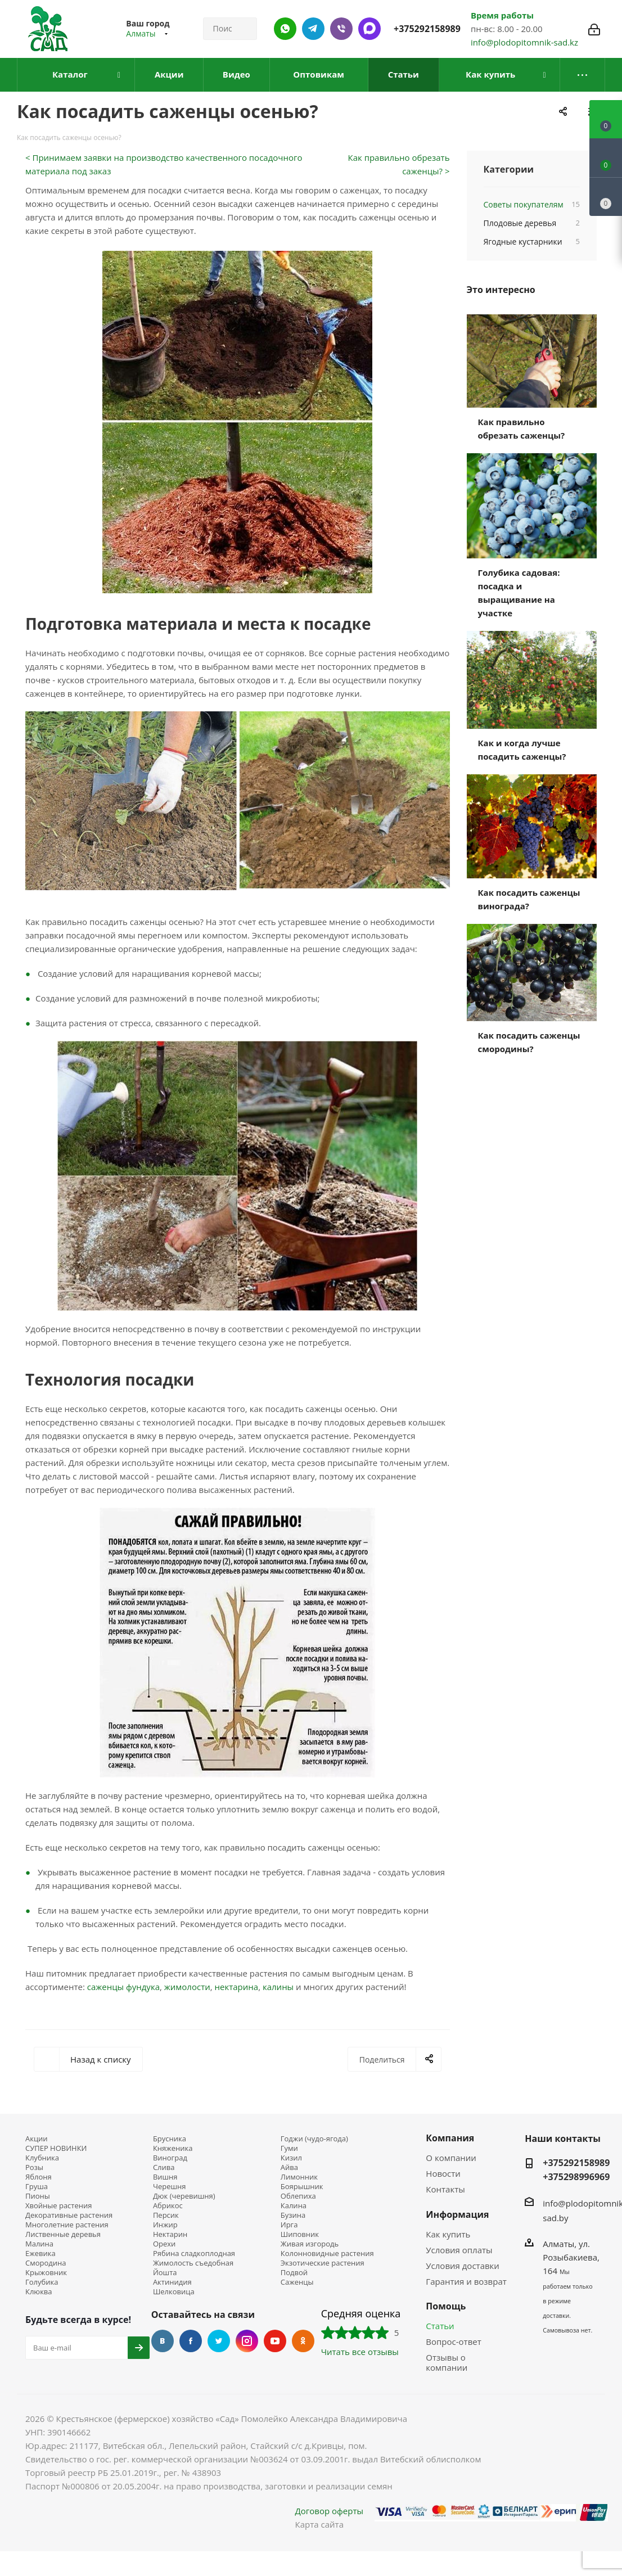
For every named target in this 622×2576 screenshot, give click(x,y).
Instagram (247, 2341)
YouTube (275, 2341)
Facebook (190, 2341)
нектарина (237, 1986)
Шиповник (300, 2234)
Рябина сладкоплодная (194, 2253)
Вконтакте (162, 2341)
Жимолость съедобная (193, 2263)
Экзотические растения (322, 2263)
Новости (443, 2173)
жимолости (187, 1986)
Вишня (165, 2177)
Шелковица (174, 2291)
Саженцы (297, 2282)
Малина (39, 2244)
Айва (289, 2167)
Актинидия (172, 2282)
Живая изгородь (310, 2244)
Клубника (42, 2158)
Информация (457, 2214)
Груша (36, 2186)
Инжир (165, 2224)
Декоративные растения (68, 2215)
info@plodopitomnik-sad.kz (524, 42)
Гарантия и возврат (466, 2281)
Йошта (165, 2272)
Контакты (445, 2189)
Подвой (294, 2272)
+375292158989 (427, 28)
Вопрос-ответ (453, 2341)
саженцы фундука (123, 1986)
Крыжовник (46, 2272)
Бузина (293, 2215)
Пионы (37, 2196)
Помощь (446, 2306)
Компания (450, 2138)
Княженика (173, 2148)
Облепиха (298, 2196)
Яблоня (38, 2177)
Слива (164, 2167)
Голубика (41, 2282)
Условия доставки (462, 2265)
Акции (36, 2138)
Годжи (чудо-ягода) (314, 2138)
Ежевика (40, 2253)
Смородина (45, 2263)
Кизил (291, 2158)
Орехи (164, 2244)
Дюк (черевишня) (184, 2196)
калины (278, 1986)
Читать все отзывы (360, 2351)
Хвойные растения (58, 2205)
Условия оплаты (459, 2249)
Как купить (448, 2234)
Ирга (289, 2224)
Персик (166, 2215)
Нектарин (170, 2234)
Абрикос (168, 2205)
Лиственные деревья (63, 2234)
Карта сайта (319, 2524)
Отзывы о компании (446, 2362)
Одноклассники (303, 2341)
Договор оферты (329, 2510)
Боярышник (302, 2186)
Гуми (289, 2148)
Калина (294, 2205)
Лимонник (299, 2177)
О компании (451, 2157)
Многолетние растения (67, 2224)
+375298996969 (576, 2177)
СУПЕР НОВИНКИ (56, 2148)
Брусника (169, 2138)
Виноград (170, 2158)
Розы (34, 2167)
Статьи (440, 2325)
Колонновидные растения (327, 2253)
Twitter (219, 2341)
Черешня (169, 2186)
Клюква (38, 2291)
